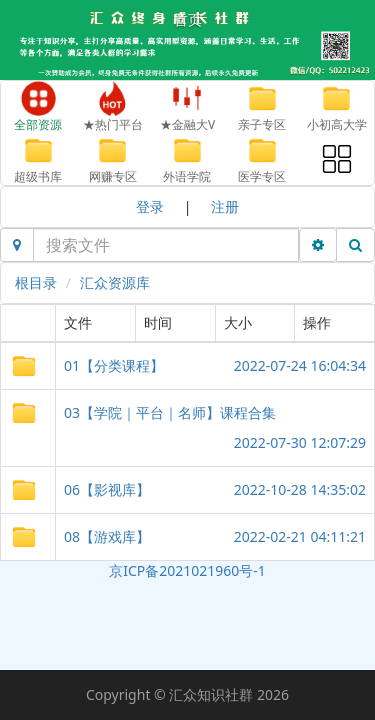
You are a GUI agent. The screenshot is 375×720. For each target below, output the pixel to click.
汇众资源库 (115, 282)
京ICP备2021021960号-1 (187, 570)
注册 (225, 206)
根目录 (36, 282)
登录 (150, 206)
